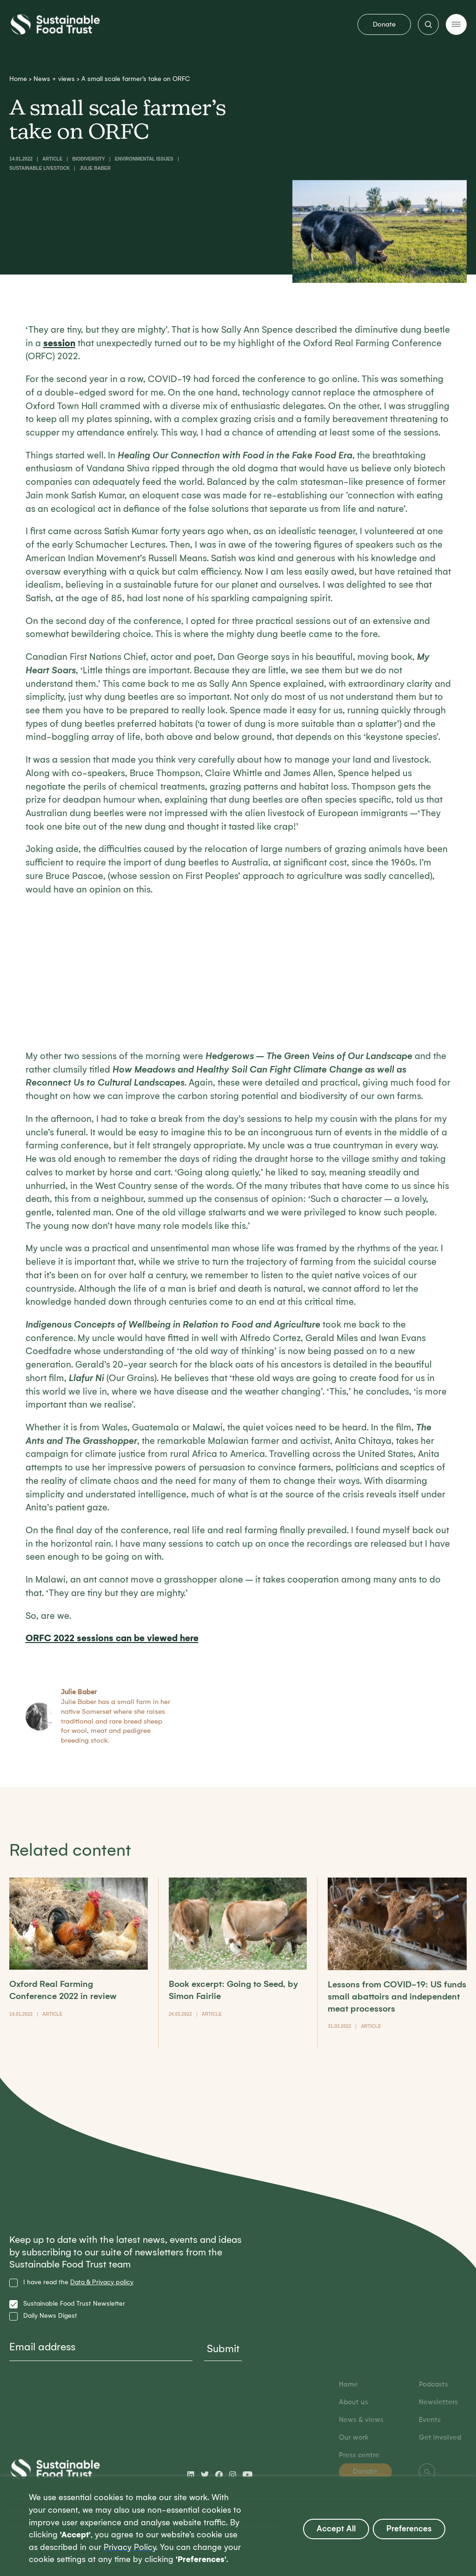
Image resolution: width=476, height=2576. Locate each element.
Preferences (409, 2529)
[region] (238, 2526)
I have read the (78, 2282)
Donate (384, 24)
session (59, 343)
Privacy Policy (130, 2547)
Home (18, 79)
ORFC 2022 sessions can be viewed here (112, 1638)
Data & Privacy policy (101, 2282)
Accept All (336, 2529)
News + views (54, 79)
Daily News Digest (50, 2316)
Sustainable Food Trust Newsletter (74, 2304)
